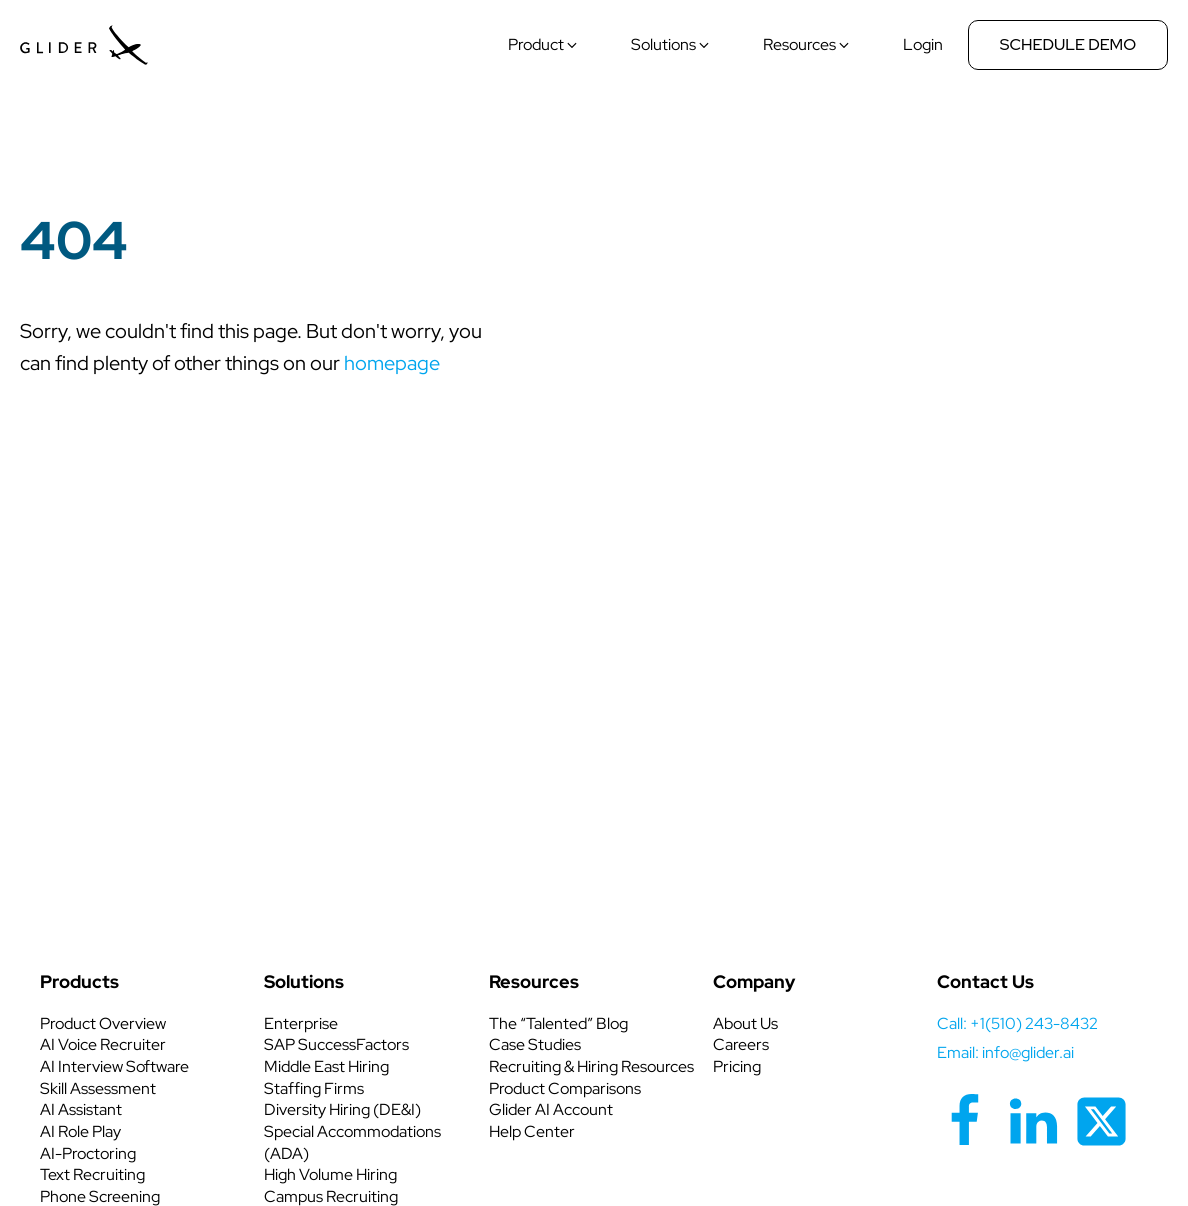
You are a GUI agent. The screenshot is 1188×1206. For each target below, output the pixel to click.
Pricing (737, 1066)
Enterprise (301, 1023)
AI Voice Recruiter (103, 1044)
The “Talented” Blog (558, 1023)
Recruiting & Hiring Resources (591, 1066)
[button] (543, 45)
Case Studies (535, 1044)
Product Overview (103, 1023)
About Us (745, 1023)
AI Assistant (81, 1109)
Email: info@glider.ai (1005, 1052)
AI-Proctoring (88, 1153)
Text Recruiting (92, 1174)
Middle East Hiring (326, 1066)
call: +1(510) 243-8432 (1017, 1023)
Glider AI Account (551, 1109)
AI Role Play (80, 1131)
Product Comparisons (565, 1088)
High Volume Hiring (330, 1174)
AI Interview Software (114, 1066)
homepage (392, 363)
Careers (741, 1044)
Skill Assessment (98, 1088)
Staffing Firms (314, 1088)
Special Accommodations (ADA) (352, 1142)
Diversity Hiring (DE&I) (342, 1109)
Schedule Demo (1068, 44)
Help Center (532, 1131)
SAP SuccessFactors (336, 1044)
